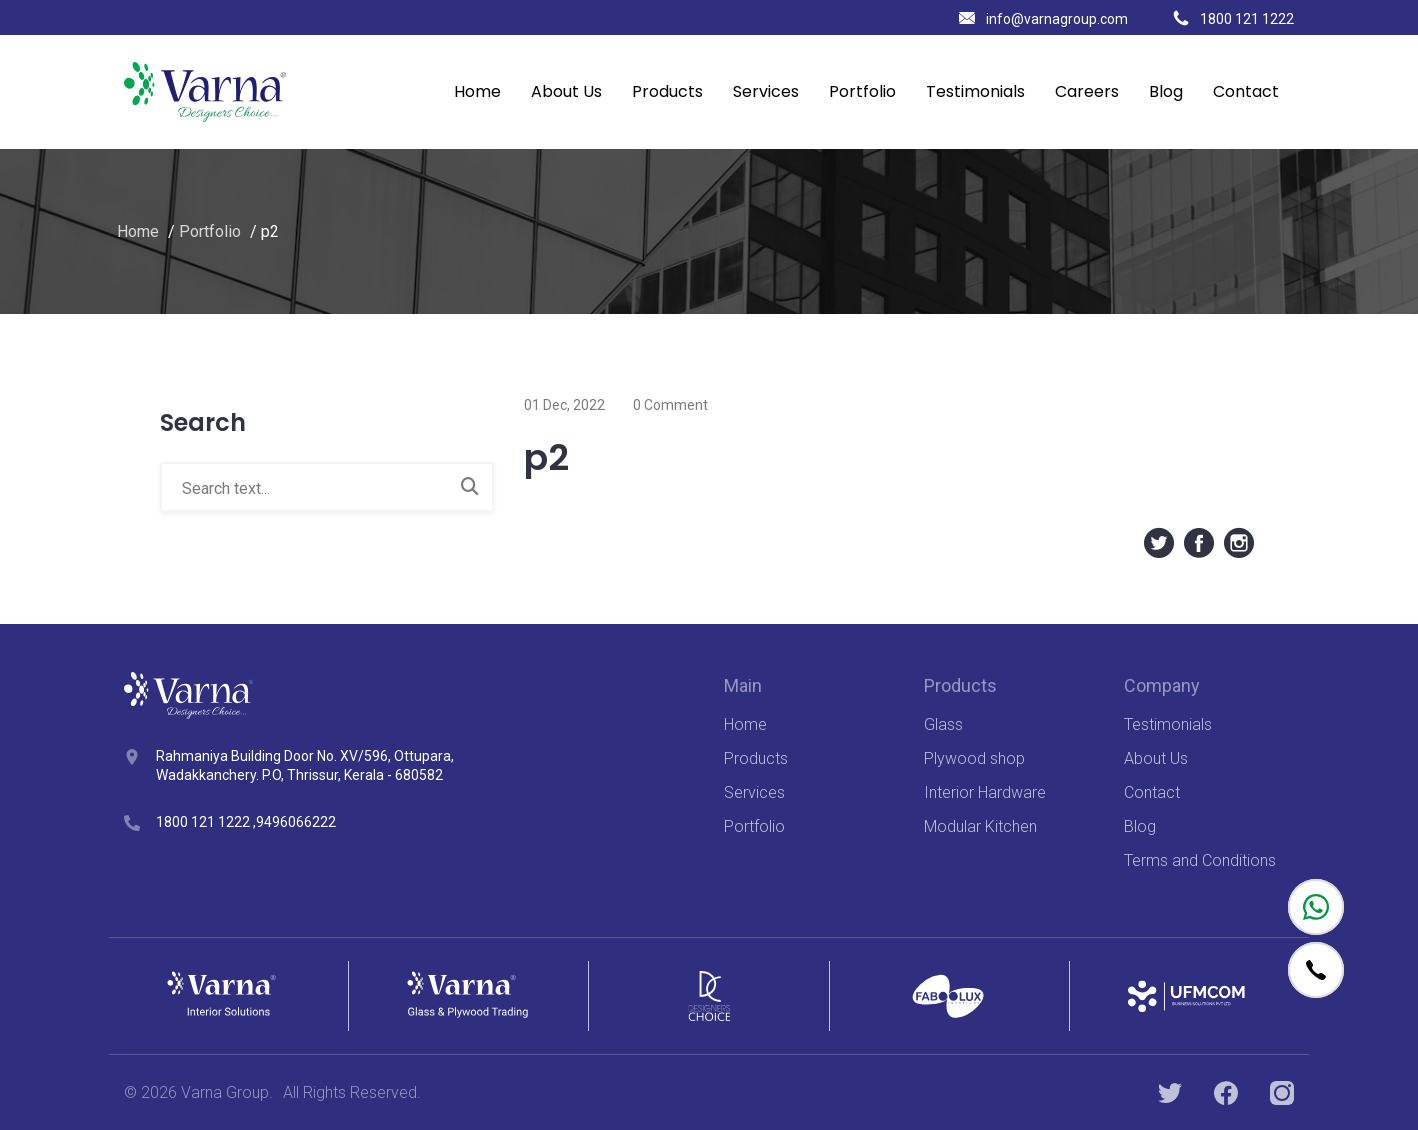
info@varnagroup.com (1043, 19)
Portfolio (862, 91)
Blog (1166, 91)
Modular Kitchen (980, 826)
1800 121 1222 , (206, 822)
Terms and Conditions (1200, 860)
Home (477, 91)
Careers (1087, 91)
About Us (566, 91)
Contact (1246, 91)
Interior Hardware (985, 792)
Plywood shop (974, 758)
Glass (943, 724)
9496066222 (296, 822)
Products (667, 91)
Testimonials (975, 91)
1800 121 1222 (1233, 19)
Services (766, 91)
